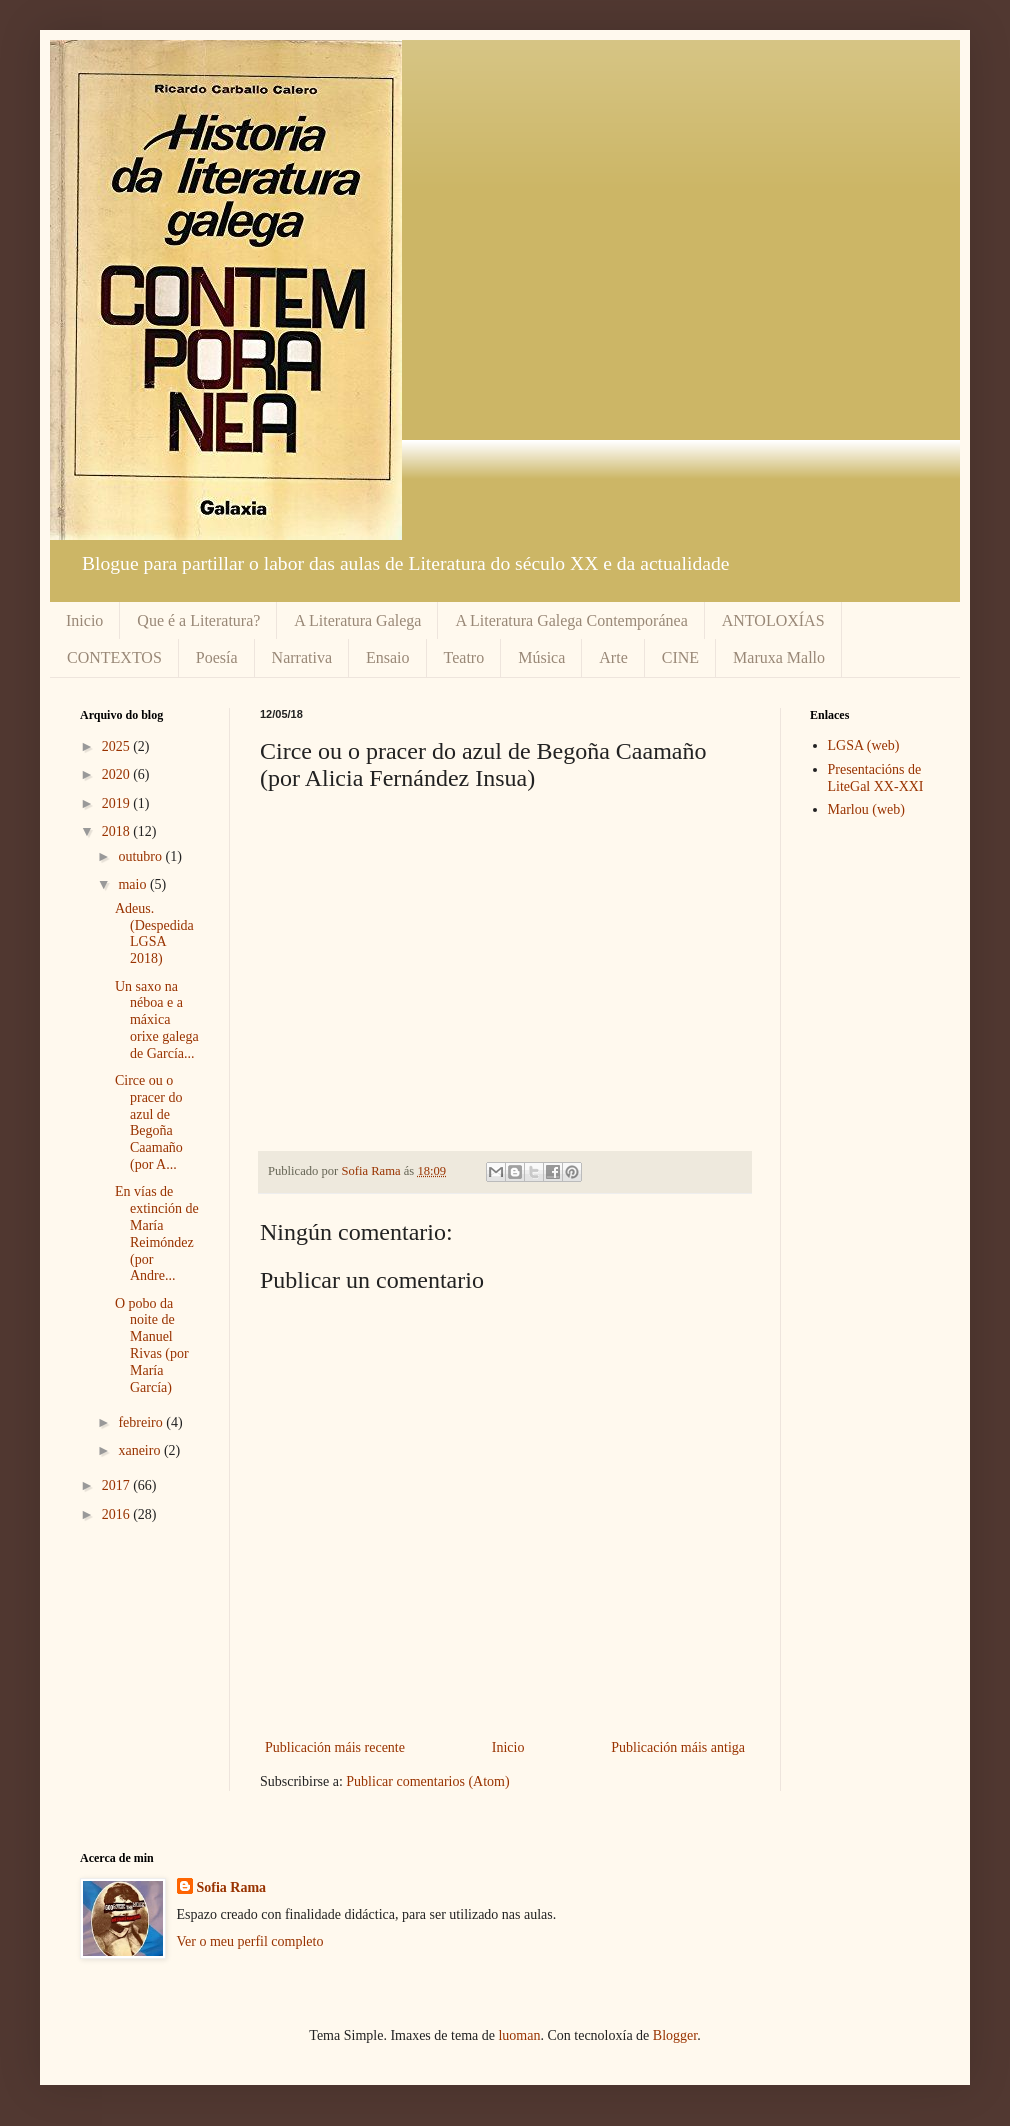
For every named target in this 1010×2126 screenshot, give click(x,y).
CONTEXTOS (114, 657)
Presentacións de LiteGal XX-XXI (876, 778)
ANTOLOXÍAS (773, 620)
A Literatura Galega (357, 620)
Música (541, 657)
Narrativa (302, 657)
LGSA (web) (864, 745)
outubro (141, 856)
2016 (118, 1514)
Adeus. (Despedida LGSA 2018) (154, 933)
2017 (118, 1485)
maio (134, 884)
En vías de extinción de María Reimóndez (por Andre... (157, 1233)
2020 (118, 774)
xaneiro (140, 1450)
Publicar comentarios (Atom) (427, 1781)
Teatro (464, 657)
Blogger (675, 2035)
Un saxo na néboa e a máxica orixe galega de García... (157, 1020)
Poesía (217, 657)
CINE (680, 657)
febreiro (142, 1422)
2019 (118, 803)
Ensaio (388, 657)
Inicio (84, 620)
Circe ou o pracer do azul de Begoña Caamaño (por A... (149, 1122)
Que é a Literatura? (198, 620)
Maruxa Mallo (779, 657)
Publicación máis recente (335, 1747)
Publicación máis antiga (678, 1747)
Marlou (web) (866, 809)
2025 (118, 746)
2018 (118, 831)
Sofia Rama (232, 1887)
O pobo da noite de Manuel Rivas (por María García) (152, 1345)
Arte (613, 657)
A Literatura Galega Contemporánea (571, 620)
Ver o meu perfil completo (250, 1941)
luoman (519, 2035)
